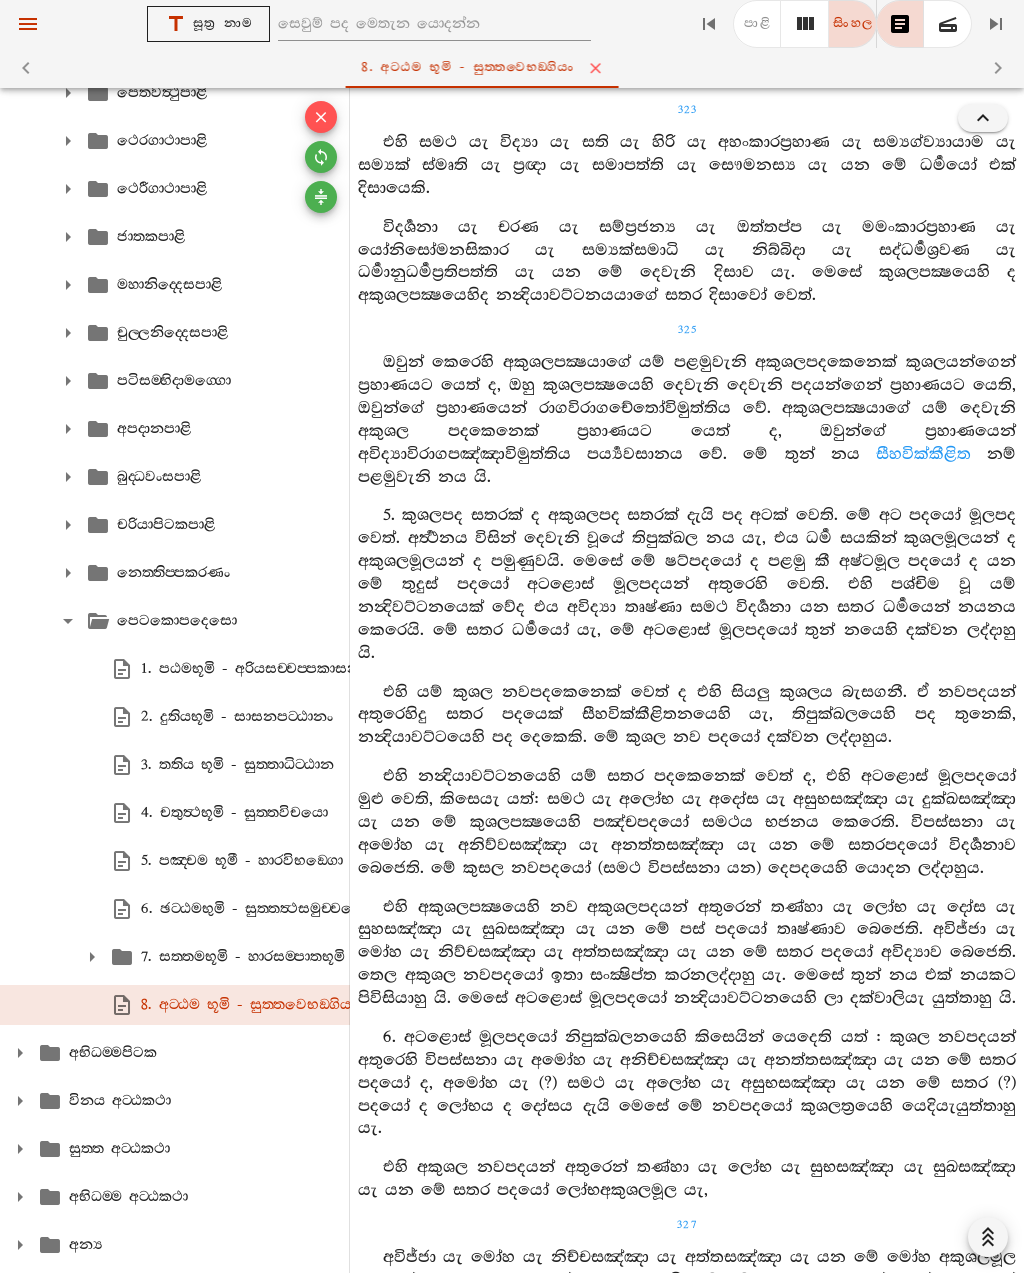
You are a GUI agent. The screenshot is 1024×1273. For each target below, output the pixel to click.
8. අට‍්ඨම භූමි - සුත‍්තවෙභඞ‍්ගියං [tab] (515, 68)
